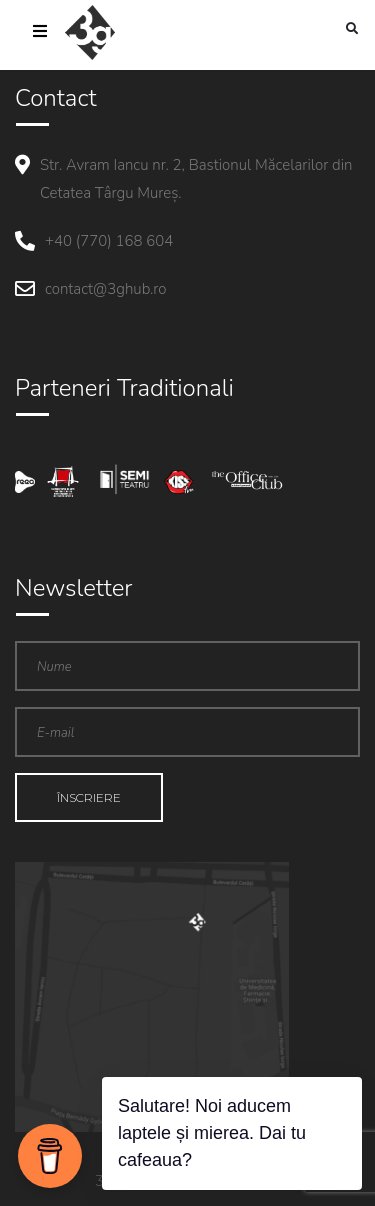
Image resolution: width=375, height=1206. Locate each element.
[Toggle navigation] (40, 33)
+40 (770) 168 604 (109, 241)
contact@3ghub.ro (105, 289)
